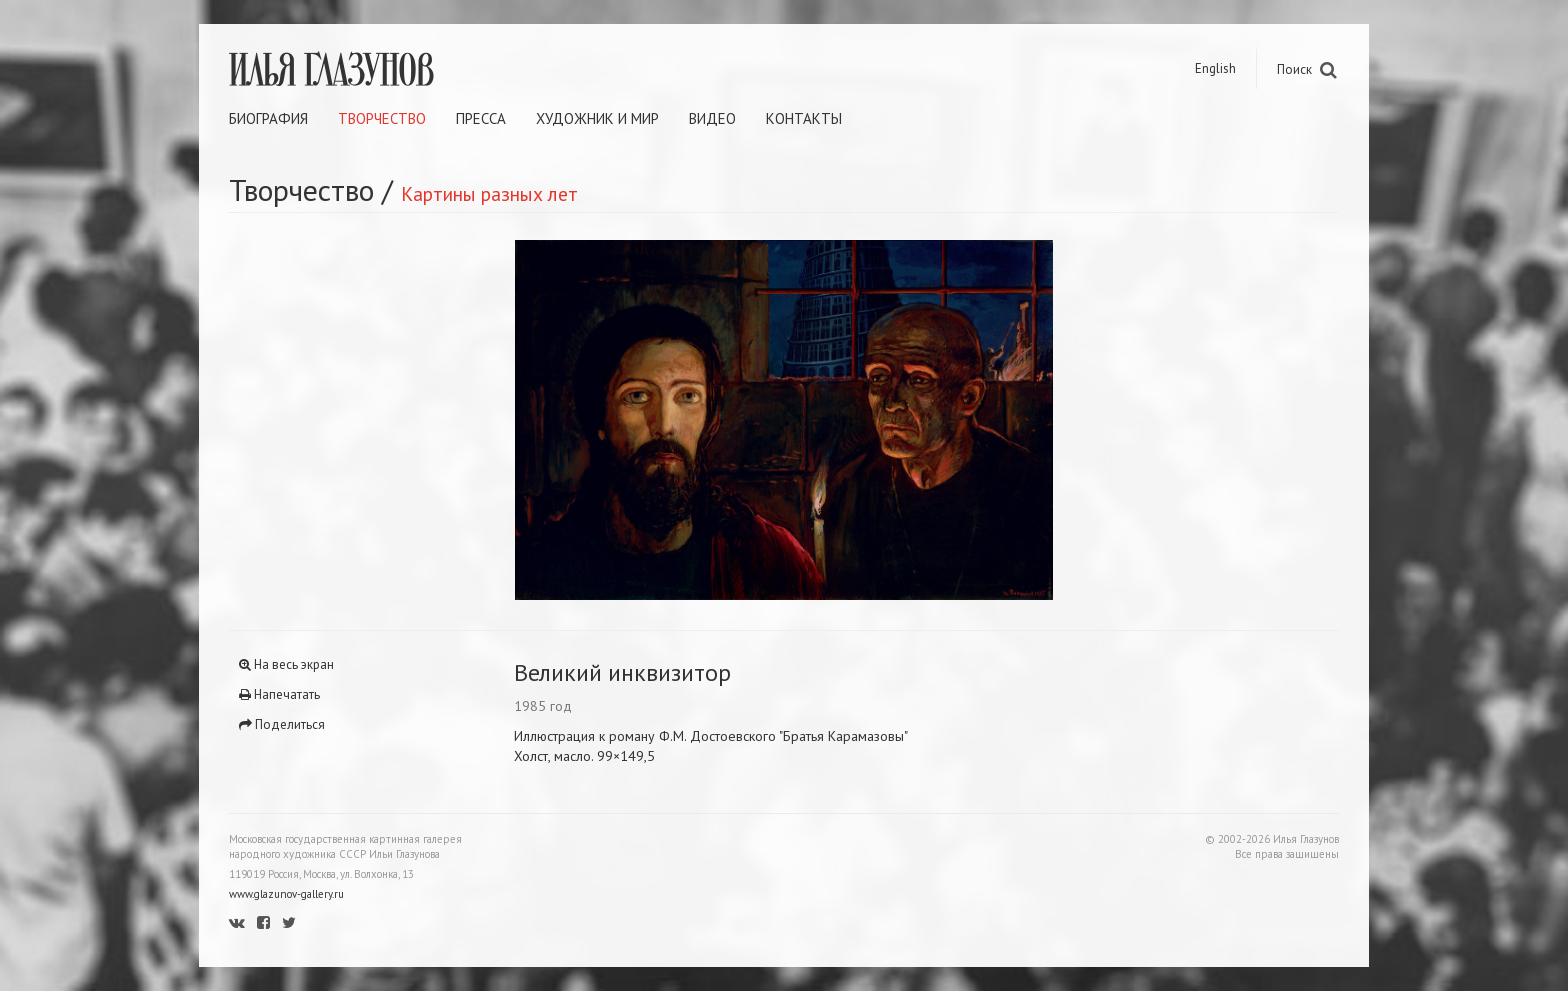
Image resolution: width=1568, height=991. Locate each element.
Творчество (382, 118)
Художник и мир (597, 118)
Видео (712, 118)
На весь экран (286, 664)
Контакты (804, 118)
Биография (268, 118)
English (1215, 68)
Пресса (481, 118)
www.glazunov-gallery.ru (286, 894)
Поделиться (282, 724)
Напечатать (279, 694)
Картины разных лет (489, 193)
